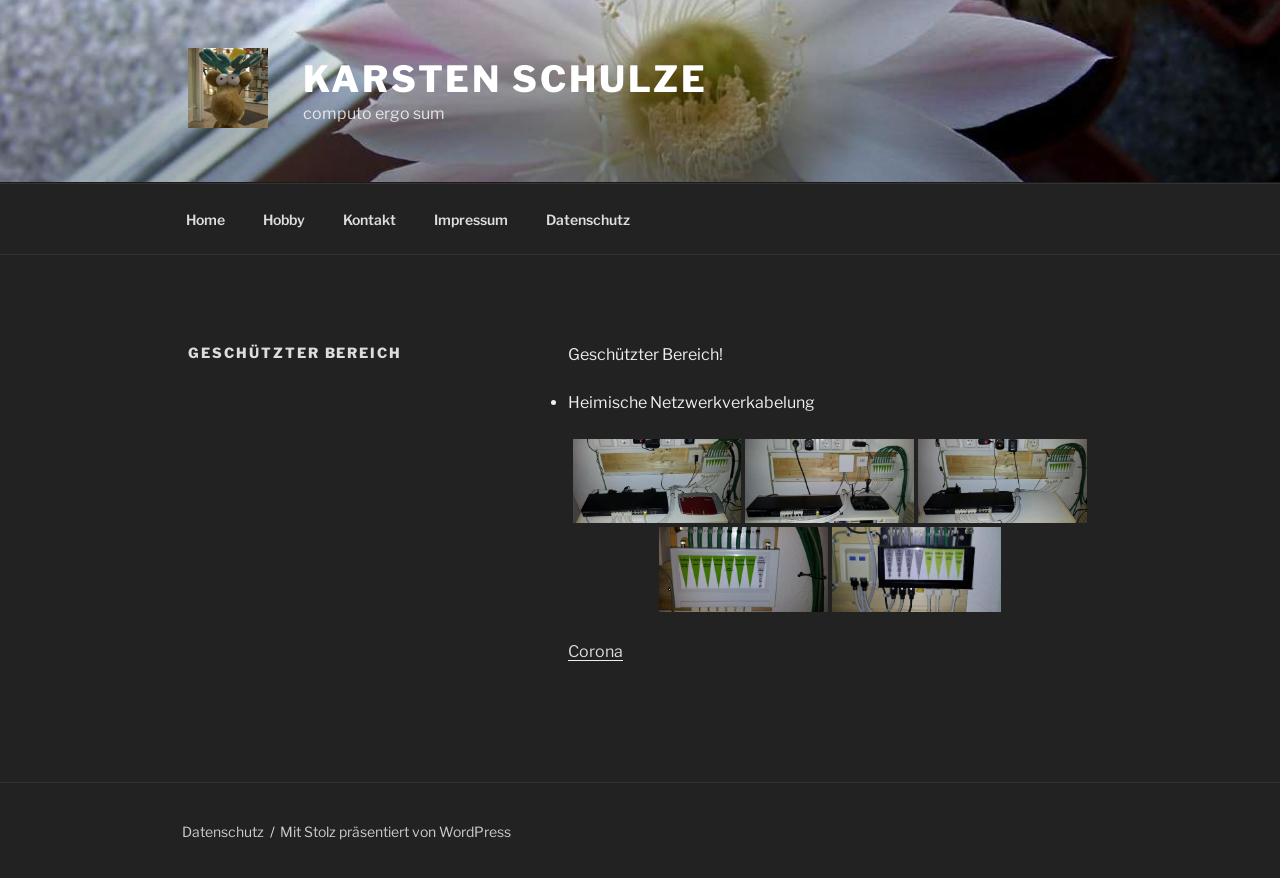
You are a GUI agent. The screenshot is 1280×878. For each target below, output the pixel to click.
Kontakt (369, 219)
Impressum (471, 219)
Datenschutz (588, 219)
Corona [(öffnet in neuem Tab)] (595, 651)
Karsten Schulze (505, 79)
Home (205, 219)
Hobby (284, 219)
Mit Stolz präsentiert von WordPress (395, 831)
